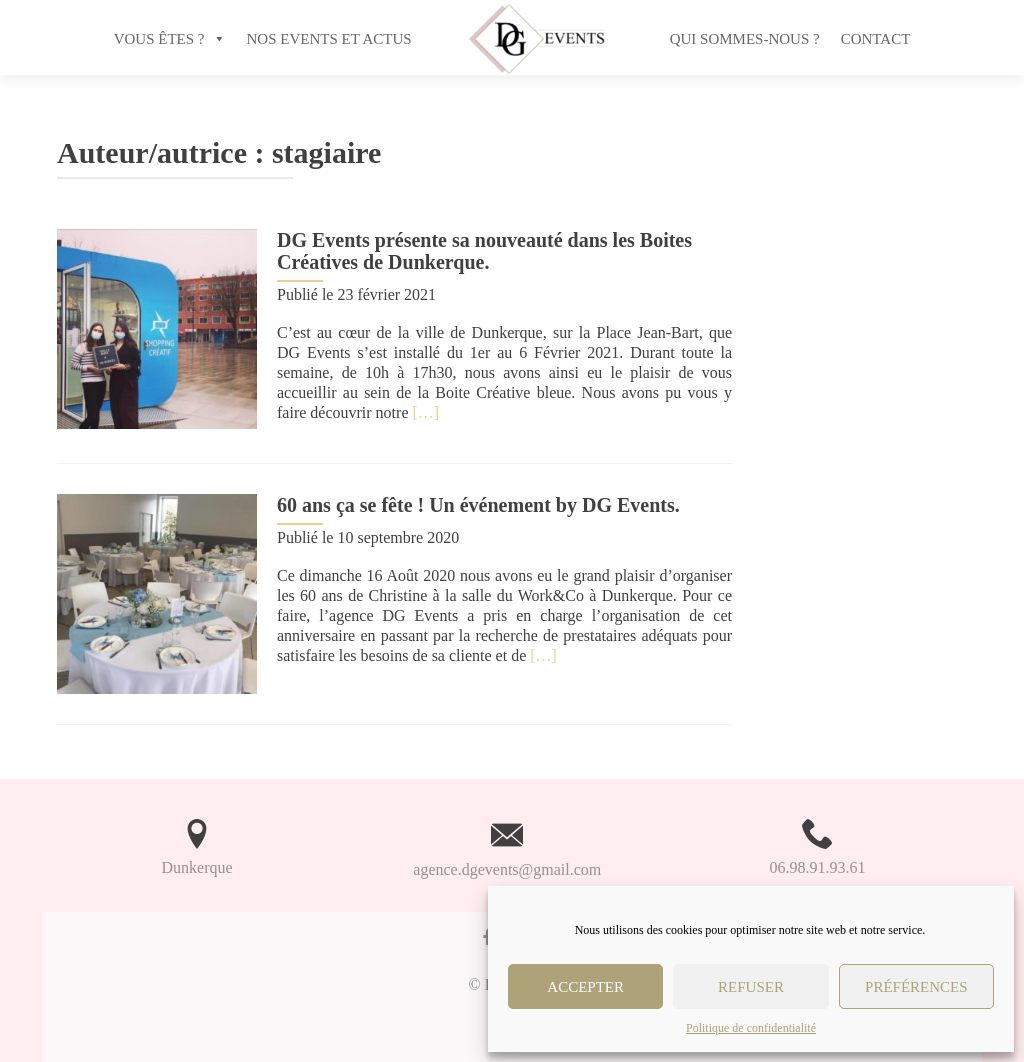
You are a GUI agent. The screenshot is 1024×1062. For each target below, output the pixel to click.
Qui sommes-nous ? (745, 39)
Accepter (585, 987)
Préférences (916, 987)
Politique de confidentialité (751, 1028)
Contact (876, 39)
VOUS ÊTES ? (159, 39)
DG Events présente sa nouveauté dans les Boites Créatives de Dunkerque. (484, 251)
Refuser (751, 987)
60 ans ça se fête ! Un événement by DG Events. (478, 505)
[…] (425, 412)
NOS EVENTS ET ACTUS (329, 39)
